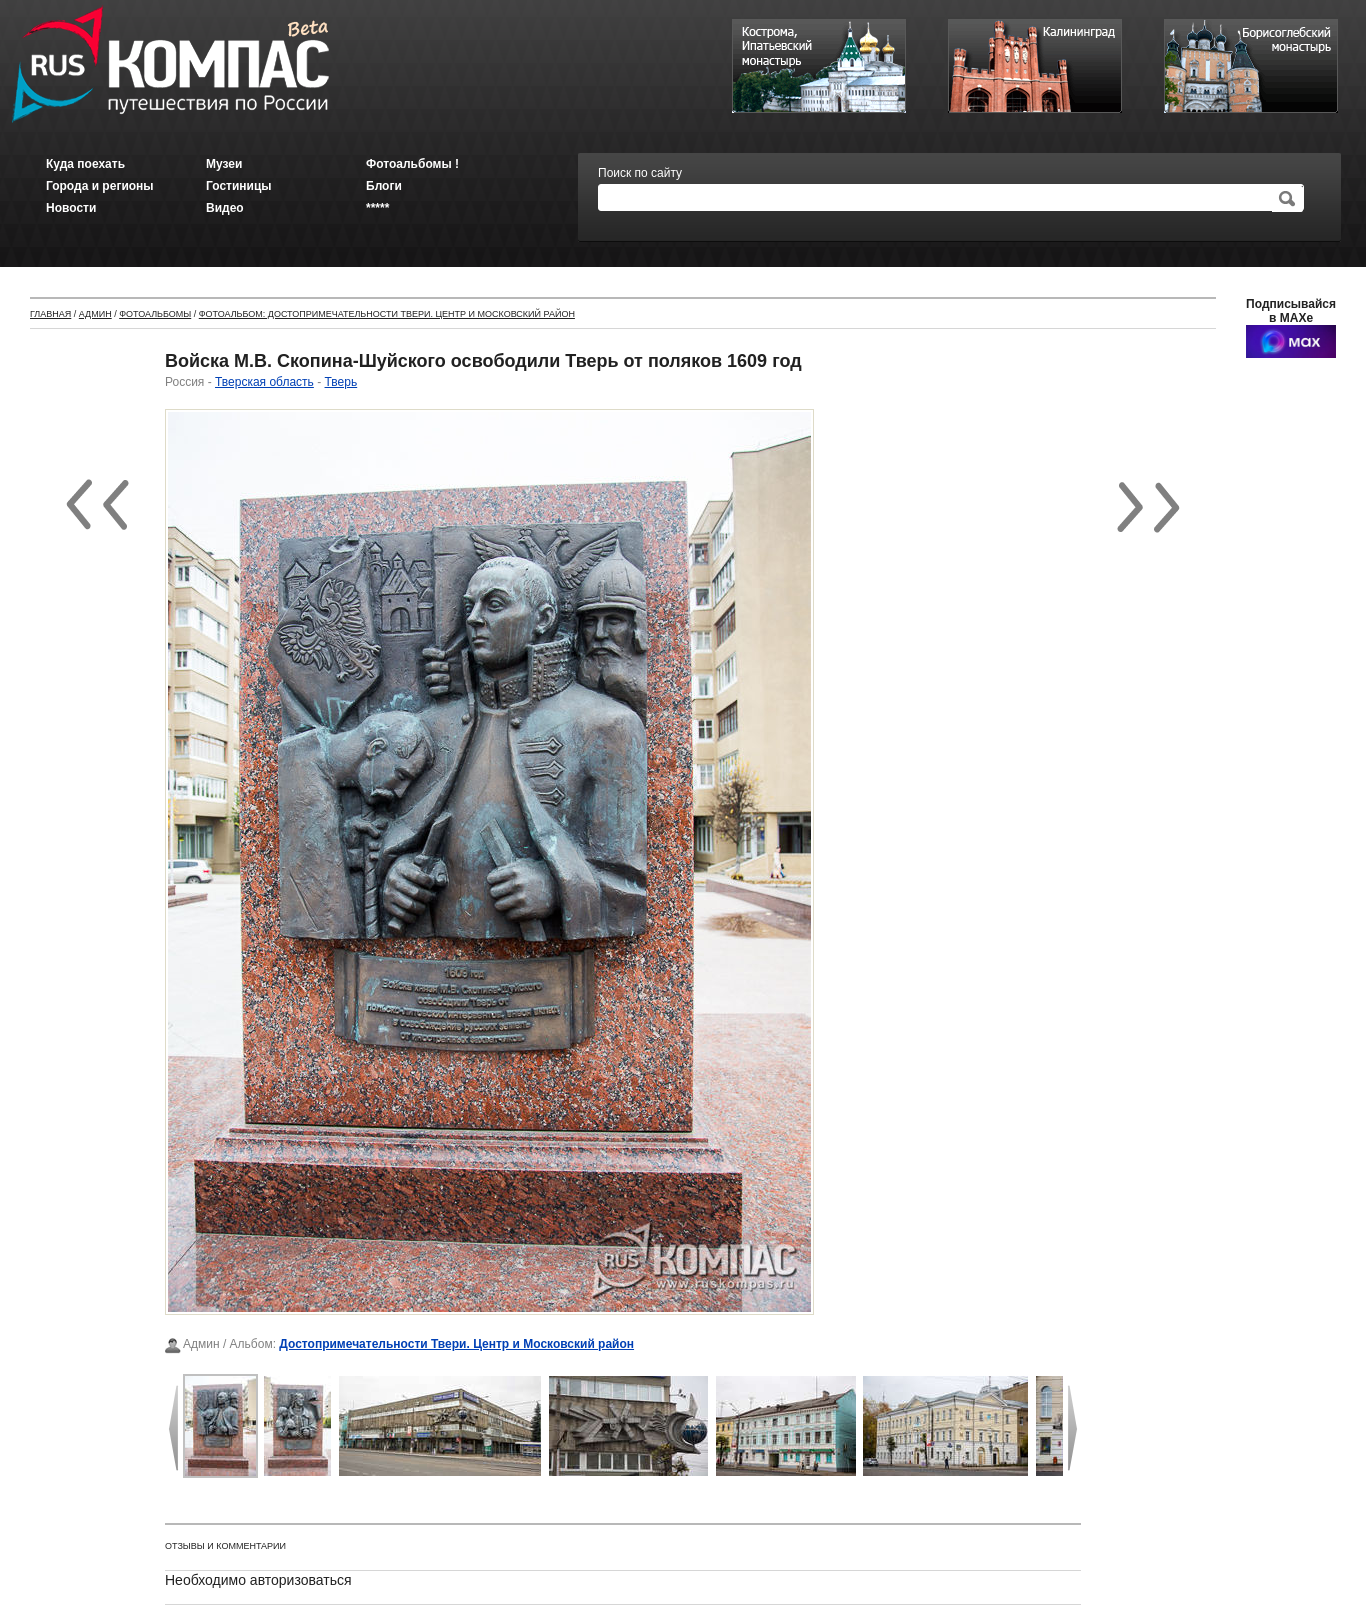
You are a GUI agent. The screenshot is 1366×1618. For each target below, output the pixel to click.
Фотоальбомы (155, 314)
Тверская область (264, 382)
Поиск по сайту (640, 173)
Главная (50, 314)
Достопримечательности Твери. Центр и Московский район (456, 1344)
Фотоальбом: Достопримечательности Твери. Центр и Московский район (387, 314)
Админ (95, 314)
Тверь (341, 382)
